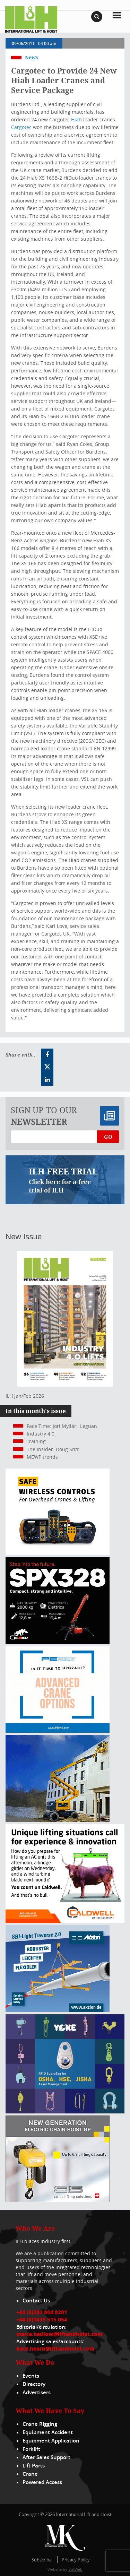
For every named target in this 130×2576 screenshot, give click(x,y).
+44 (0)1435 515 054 (41, 2319)
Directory (34, 2384)
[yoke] (65, 2111)
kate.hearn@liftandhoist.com (55, 2348)
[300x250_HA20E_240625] (58, 1820)
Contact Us (36, 2300)
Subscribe (42, 2560)
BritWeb (75, 2569)
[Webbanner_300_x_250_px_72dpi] (58, 1553)
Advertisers (37, 2392)
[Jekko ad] (58, 1642)
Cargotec (21, 127)
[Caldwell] (65, 1921)
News (31, 57)
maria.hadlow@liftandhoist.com (59, 2334)
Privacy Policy (76, 2560)
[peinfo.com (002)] (58, 1731)
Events (31, 2375)
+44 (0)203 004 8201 (41, 2312)
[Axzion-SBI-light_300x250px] (58, 2010)
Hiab (76, 119)
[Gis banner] (58, 2200)
